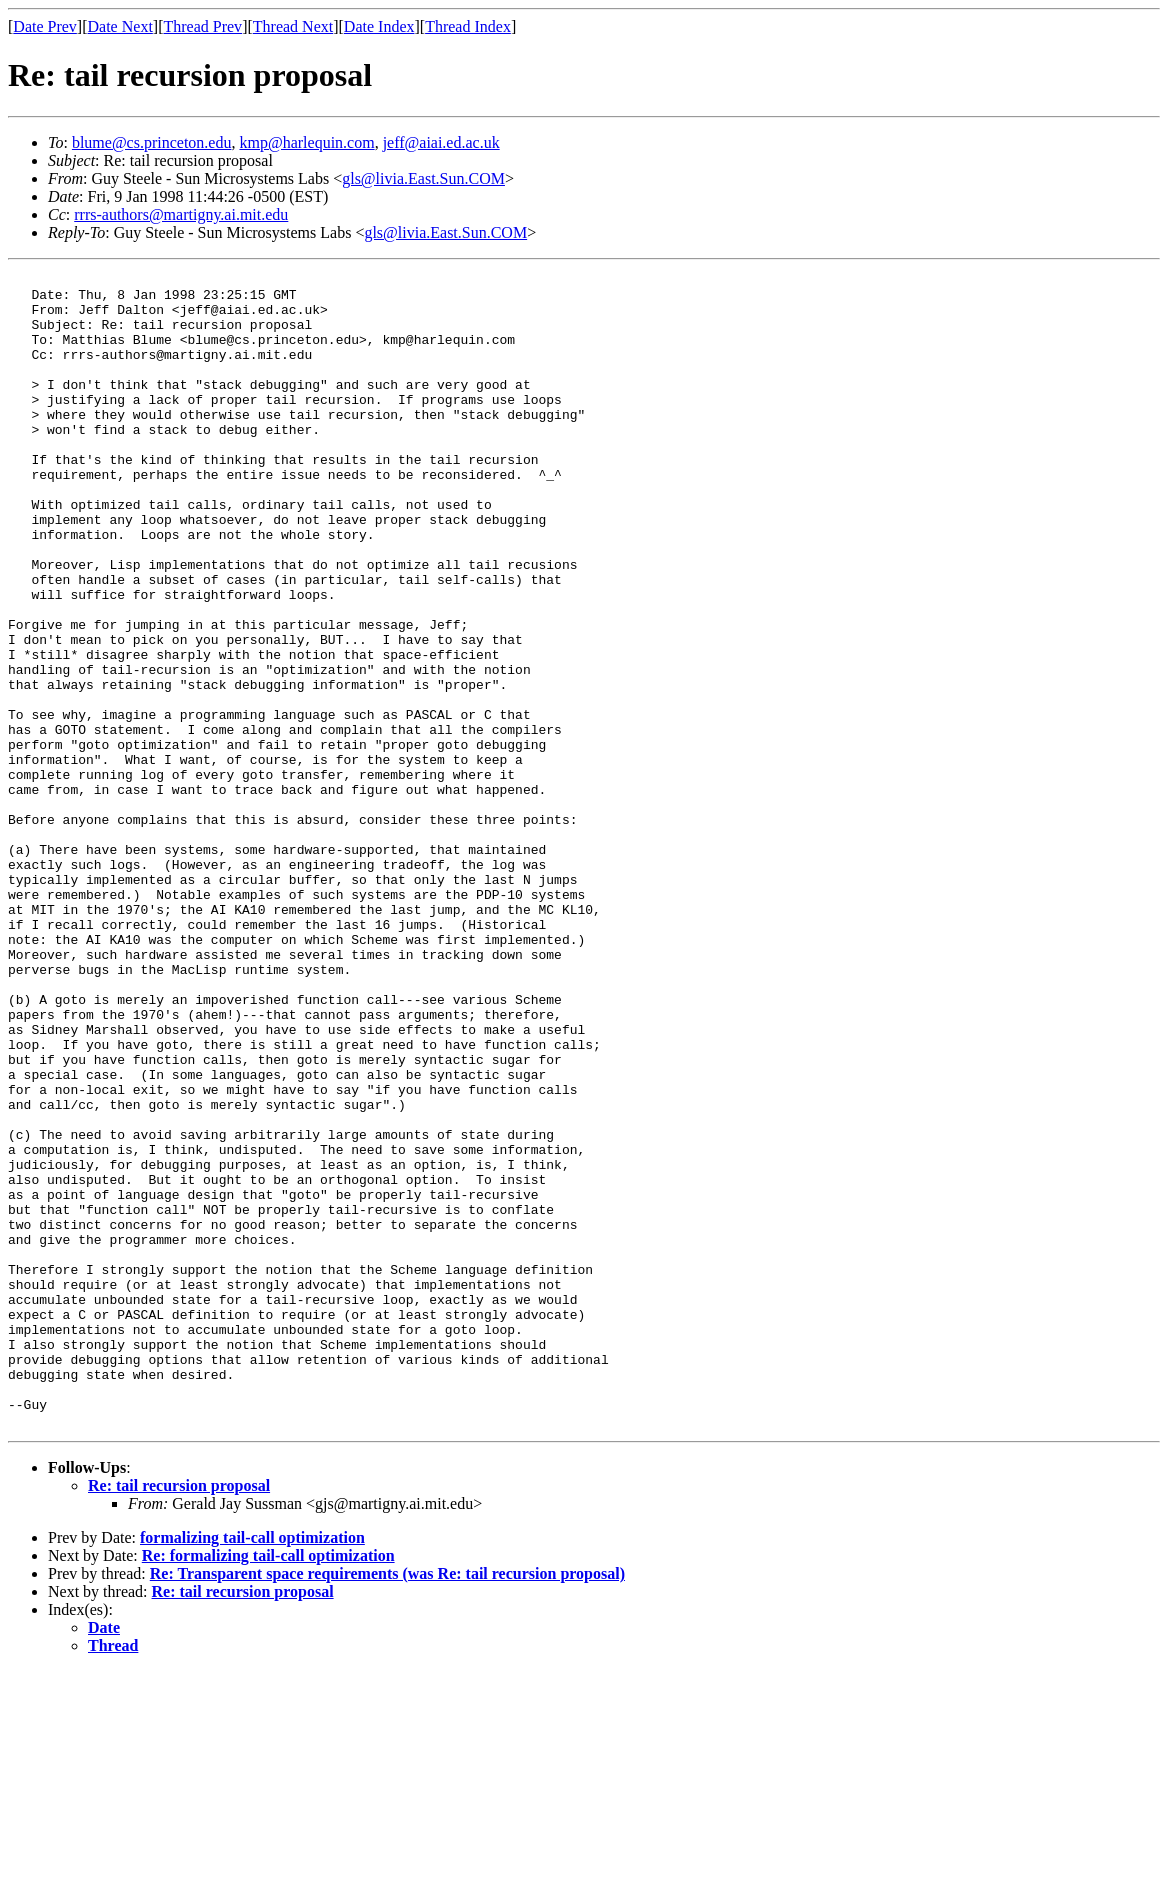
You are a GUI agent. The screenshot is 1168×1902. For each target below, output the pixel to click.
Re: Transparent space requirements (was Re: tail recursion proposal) (387, 1804)
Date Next (120, 26)
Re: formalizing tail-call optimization (268, 1786)
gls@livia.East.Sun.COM (423, 178)
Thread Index (468, 26)
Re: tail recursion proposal (179, 1716)
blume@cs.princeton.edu (152, 142)
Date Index (379, 26)
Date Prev (45, 26)
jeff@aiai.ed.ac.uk (441, 142)
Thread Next (293, 26)
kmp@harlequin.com (306, 142)
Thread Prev (202, 26)
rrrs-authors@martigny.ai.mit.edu (181, 214)
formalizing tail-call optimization (252, 1768)
